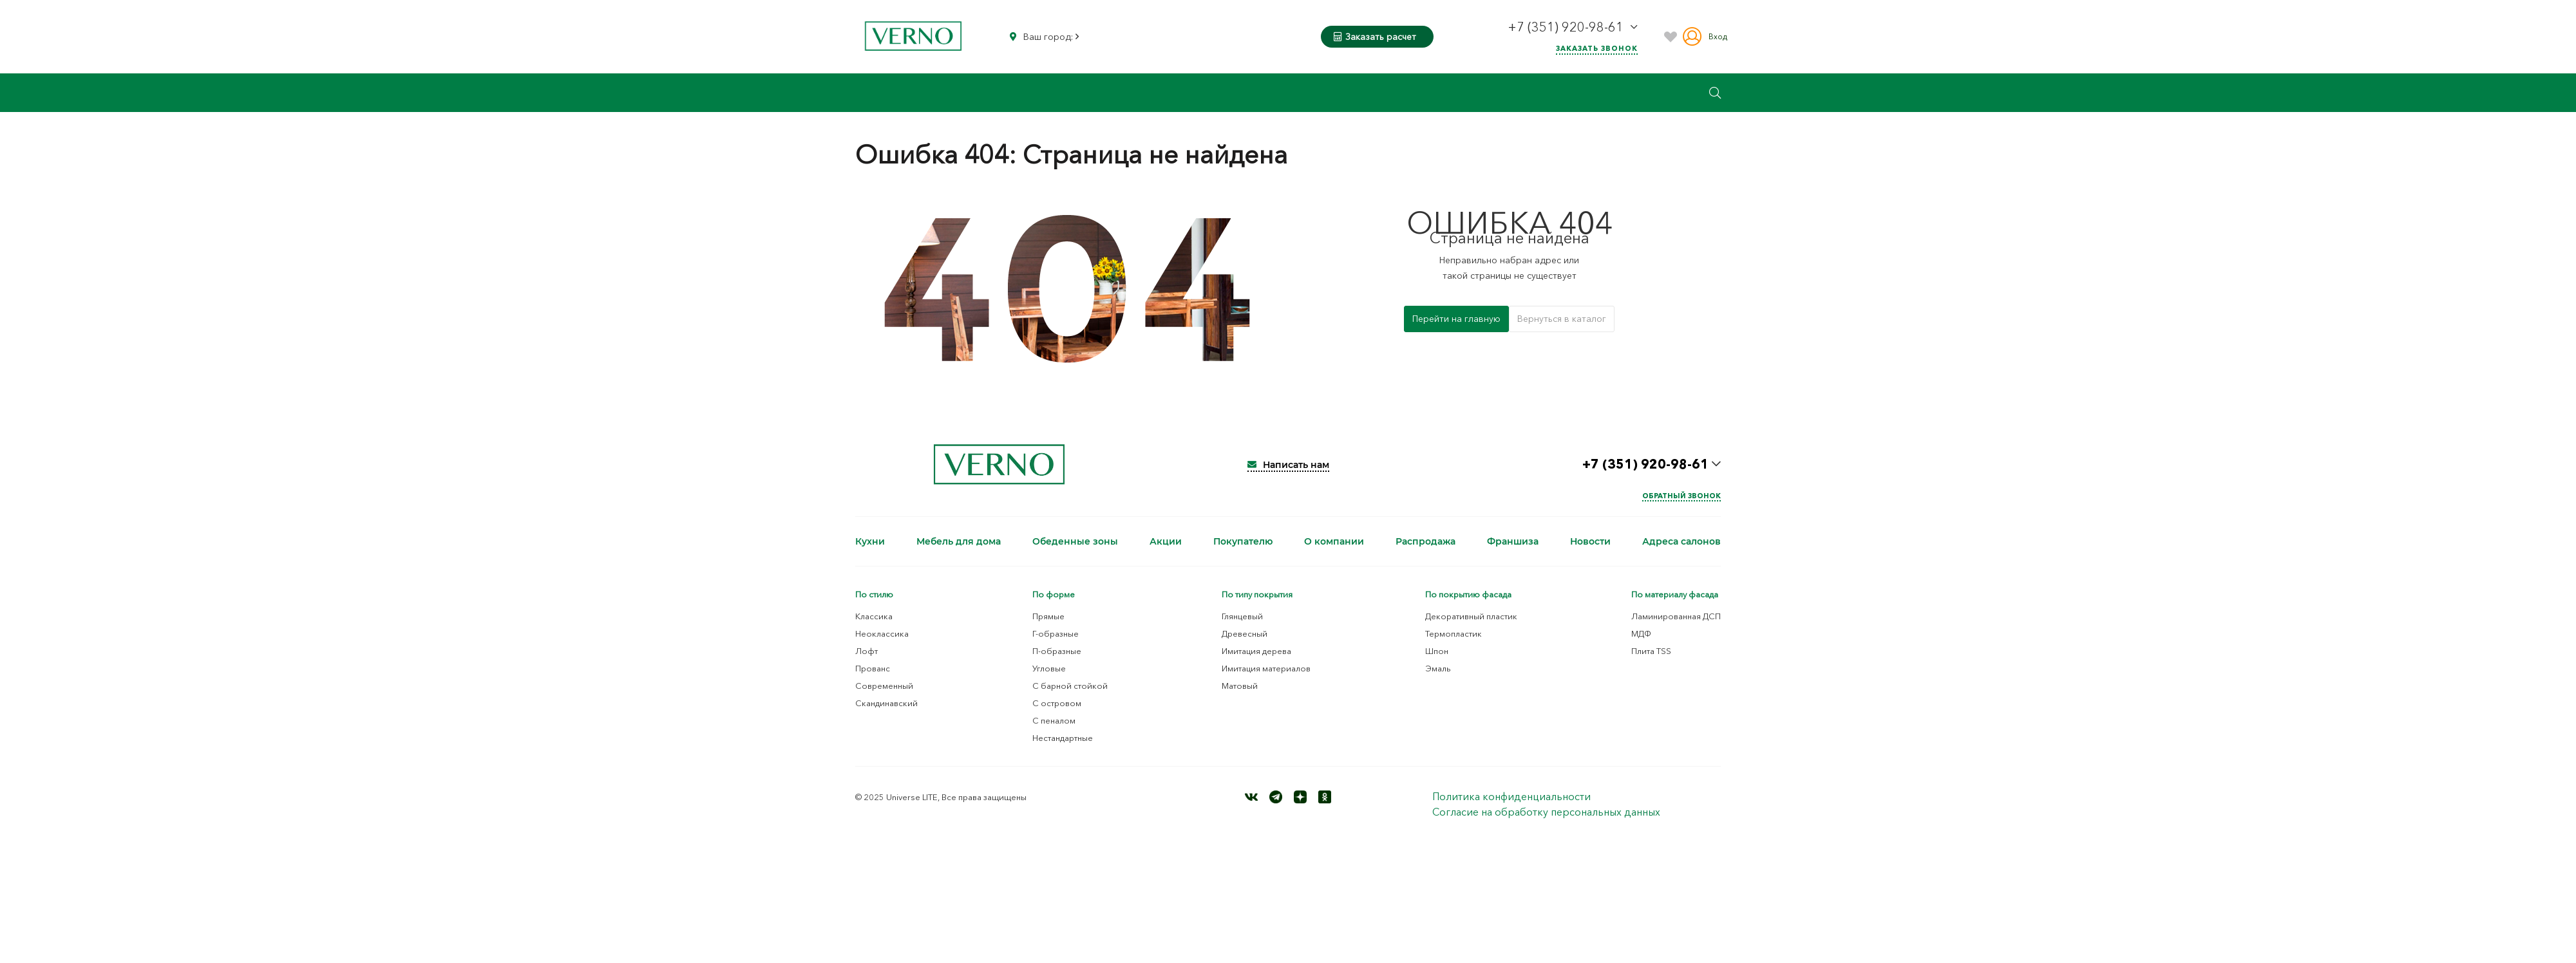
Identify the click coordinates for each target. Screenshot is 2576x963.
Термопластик (1453, 633)
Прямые (1048, 616)
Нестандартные (1062, 738)
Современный (884, 685)
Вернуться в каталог (1561, 318)
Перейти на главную (1456, 318)
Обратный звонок (1681, 495)
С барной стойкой (1070, 685)
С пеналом (1053, 720)
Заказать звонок (1597, 48)
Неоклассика (882, 633)
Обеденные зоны (1075, 541)
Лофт (866, 651)
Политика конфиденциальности (1511, 796)
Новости (1590, 541)
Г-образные (1055, 633)
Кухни (870, 541)
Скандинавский (886, 703)
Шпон (1436, 651)
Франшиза (1513, 541)
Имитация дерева (1256, 651)
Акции (1166, 541)
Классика (874, 616)
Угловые (1049, 668)
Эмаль (1438, 668)
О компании (1334, 541)
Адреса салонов (1681, 541)
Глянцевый (1242, 616)
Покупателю (1243, 541)
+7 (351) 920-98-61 (1567, 27)
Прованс (872, 668)
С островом (1056, 703)
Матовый (1240, 685)
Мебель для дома (958, 541)
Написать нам (1288, 465)
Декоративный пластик (1471, 616)
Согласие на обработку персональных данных (1546, 811)
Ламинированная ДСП (1676, 616)
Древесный (1244, 633)
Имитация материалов (1266, 668)
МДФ (1641, 633)
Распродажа (1425, 541)
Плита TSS (1651, 651)
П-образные (1056, 651)
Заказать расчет (1375, 36)
